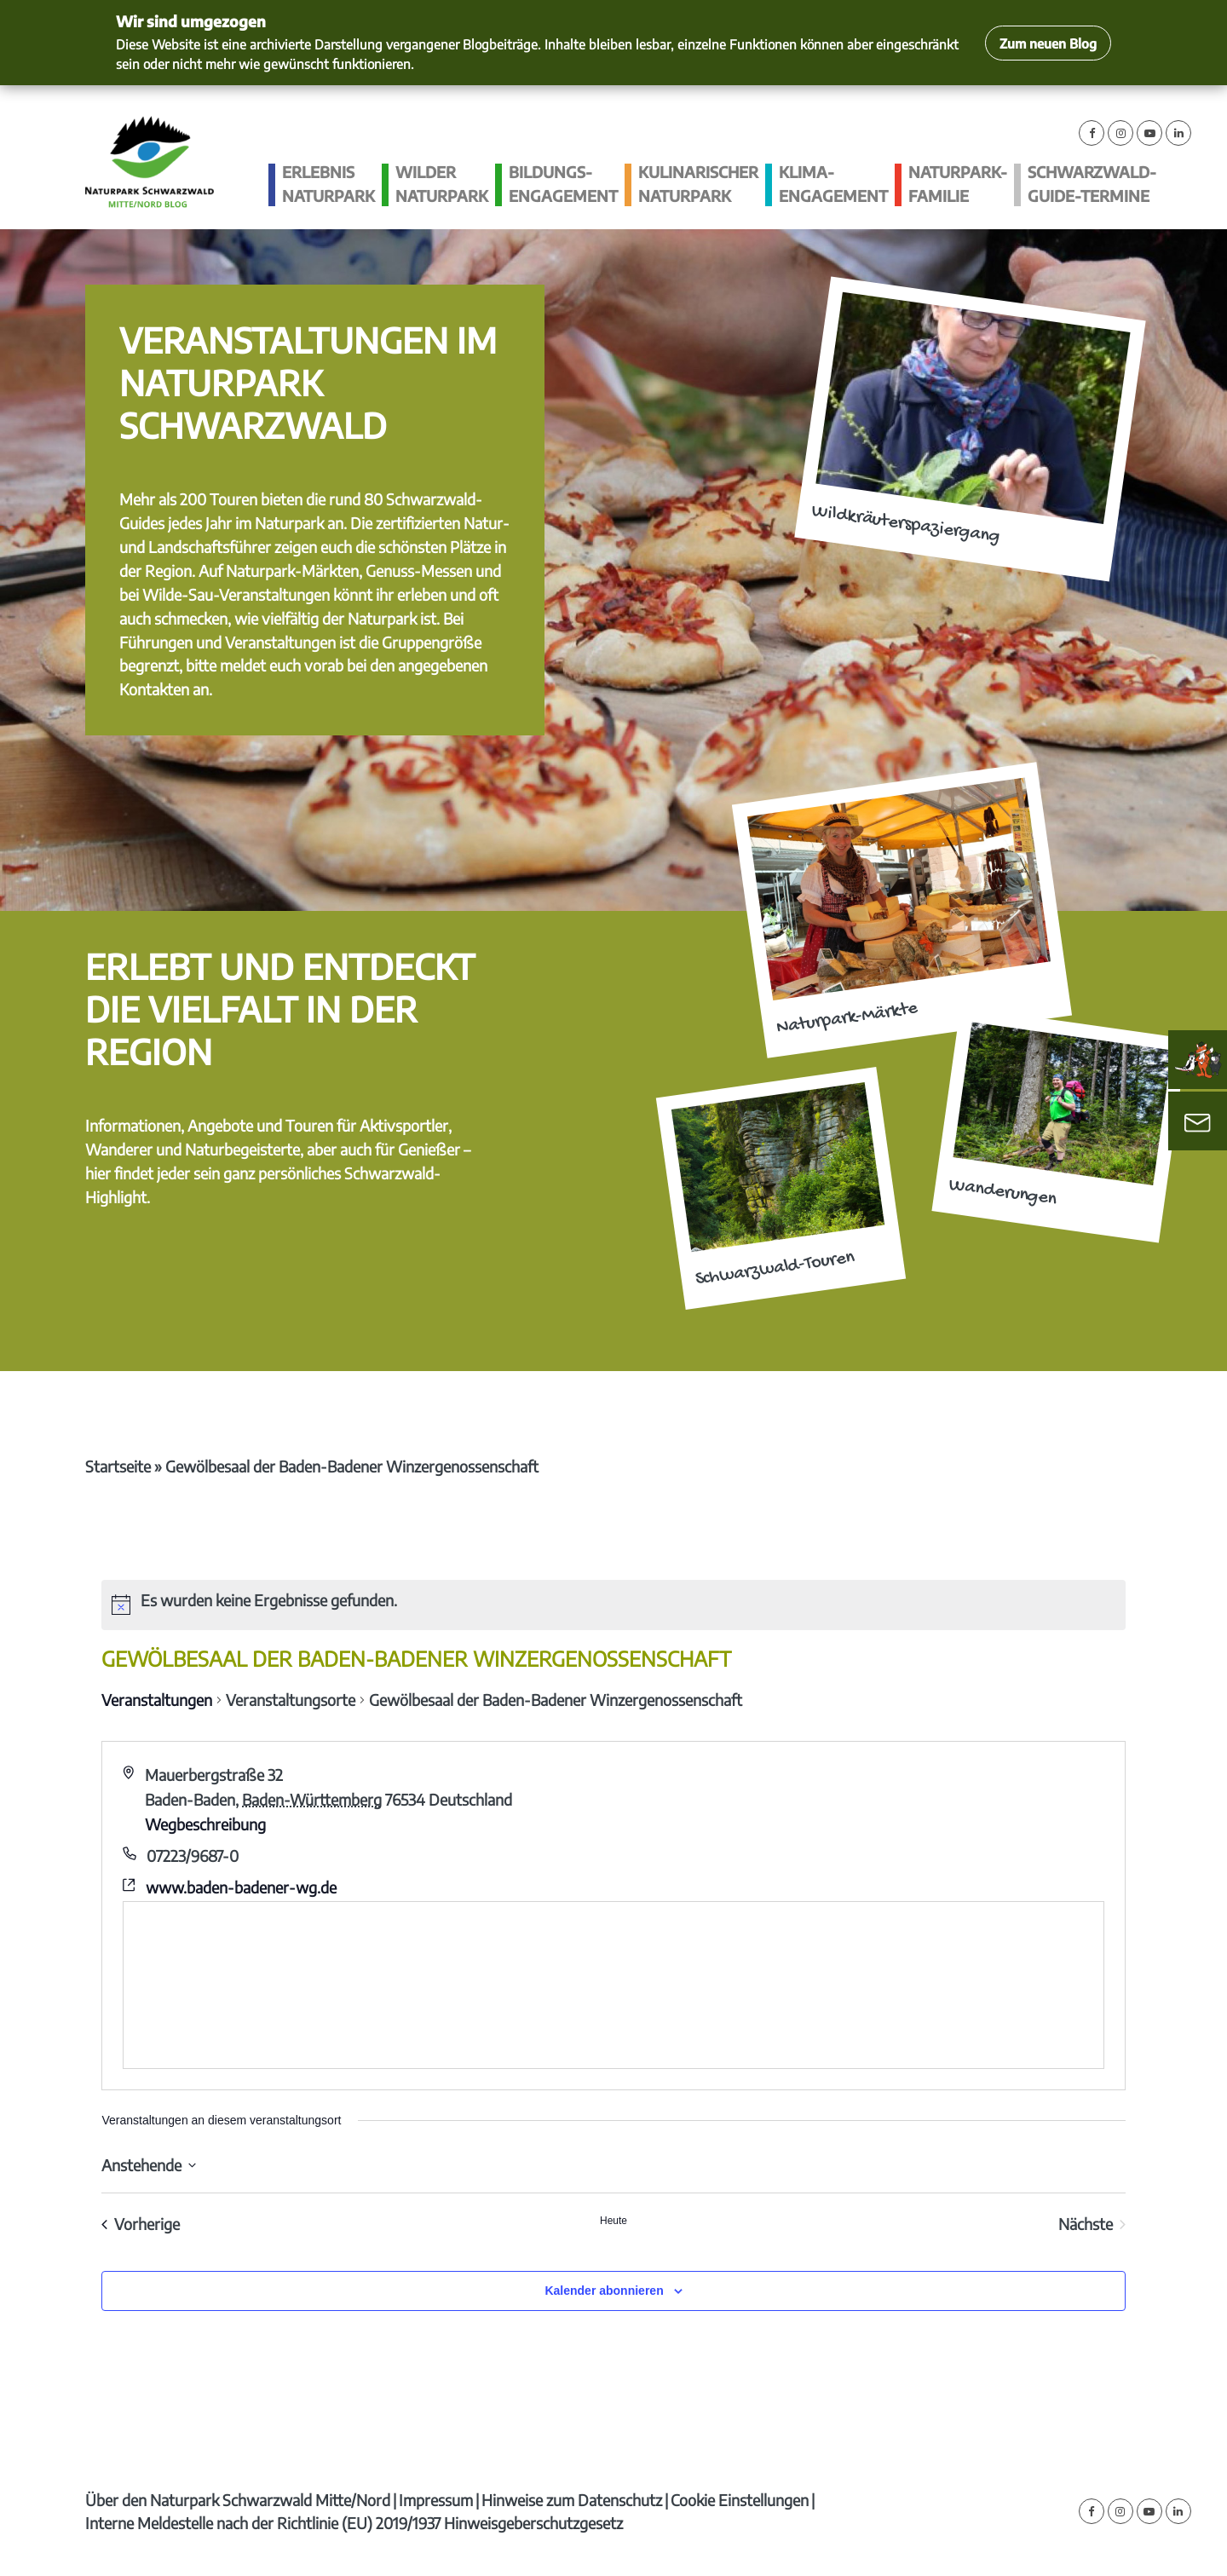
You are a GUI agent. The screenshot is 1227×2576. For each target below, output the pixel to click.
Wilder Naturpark (441, 183)
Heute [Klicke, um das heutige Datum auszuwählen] (613, 2221)
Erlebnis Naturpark (328, 183)
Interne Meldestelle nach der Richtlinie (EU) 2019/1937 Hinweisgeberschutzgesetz (354, 2523)
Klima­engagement (833, 183)
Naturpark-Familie (957, 183)
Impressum (436, 2500)
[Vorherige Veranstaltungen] (140, 2224)
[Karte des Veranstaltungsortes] (613, 1985)
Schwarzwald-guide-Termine (1092, 183)
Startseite (118, 1466)
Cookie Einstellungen (740, 2500)
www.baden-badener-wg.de (241, 1887)
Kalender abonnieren (603, 2290)
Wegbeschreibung (205, 1824)
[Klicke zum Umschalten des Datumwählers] (148, 2165)
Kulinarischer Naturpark (698, 183)
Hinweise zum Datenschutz (571, 2500)
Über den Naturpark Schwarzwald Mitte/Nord (237, 2500)
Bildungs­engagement (563, 183)
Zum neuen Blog (1048, 43)
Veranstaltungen (156, 1699)
